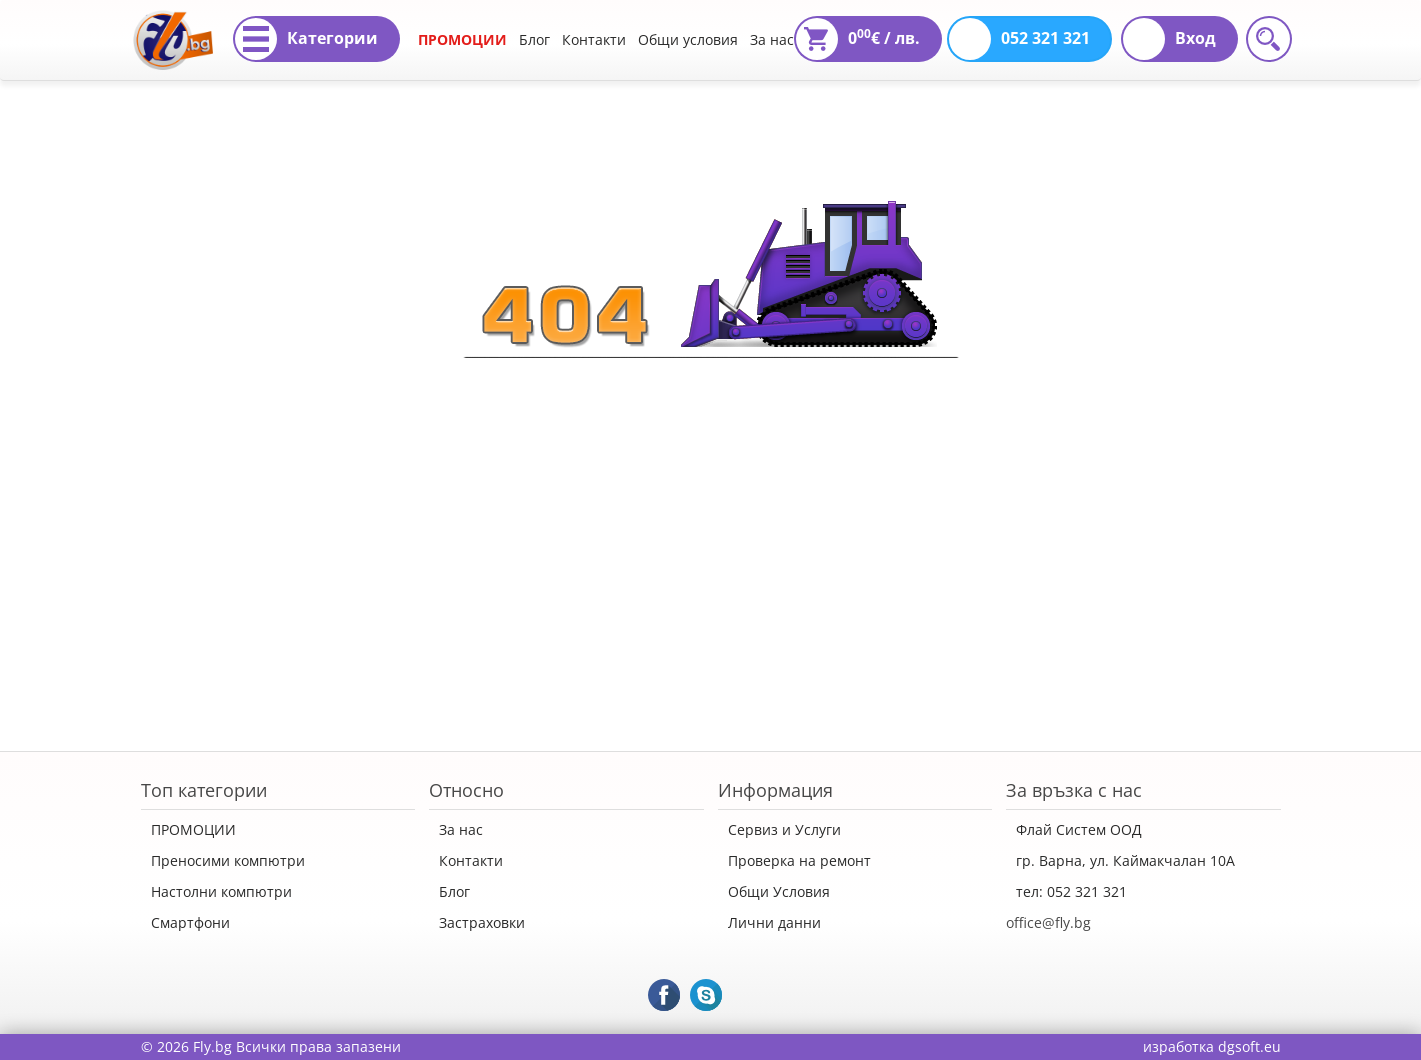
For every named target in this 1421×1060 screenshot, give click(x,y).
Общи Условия (779, 891)
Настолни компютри (221, 891)
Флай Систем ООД (1079, 829)
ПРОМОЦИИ (462, 39)
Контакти (594, 39)
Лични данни (774, 922)
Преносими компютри (228, 860)
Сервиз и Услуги (784, 829)
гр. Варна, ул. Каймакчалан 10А (1125, 860)
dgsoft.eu (1249, 1046)
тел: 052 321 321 (1071, 891)
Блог (534, 39)
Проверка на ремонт (799, 860)
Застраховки (482, 922)
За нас (772, 39)
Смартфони (190, 922)
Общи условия (688, 39)
